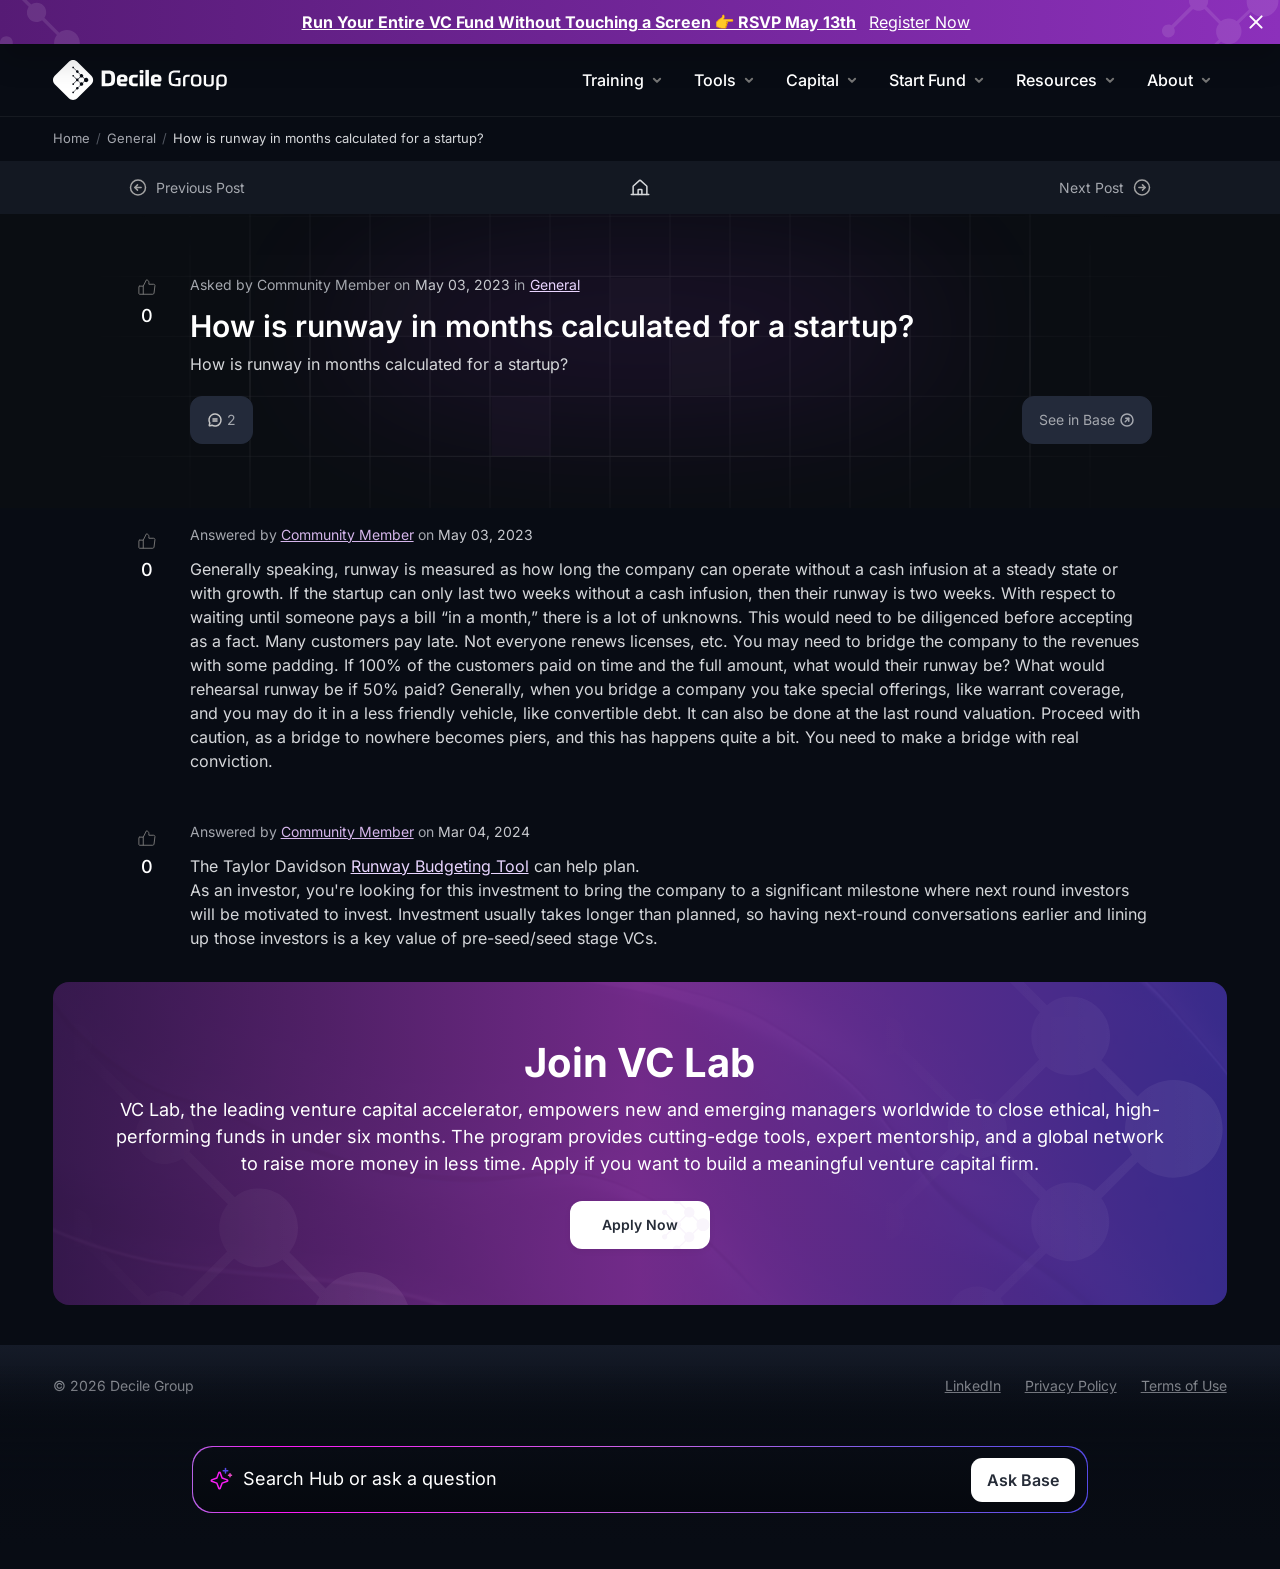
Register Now (919, 22)
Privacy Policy (1071, 1385)
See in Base (1087, 419)
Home (71, 138)
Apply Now (640, 1224)
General (131, 138)
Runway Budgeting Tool (440, 866)
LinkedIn (973, 1385)
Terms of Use (1184, 1385)
